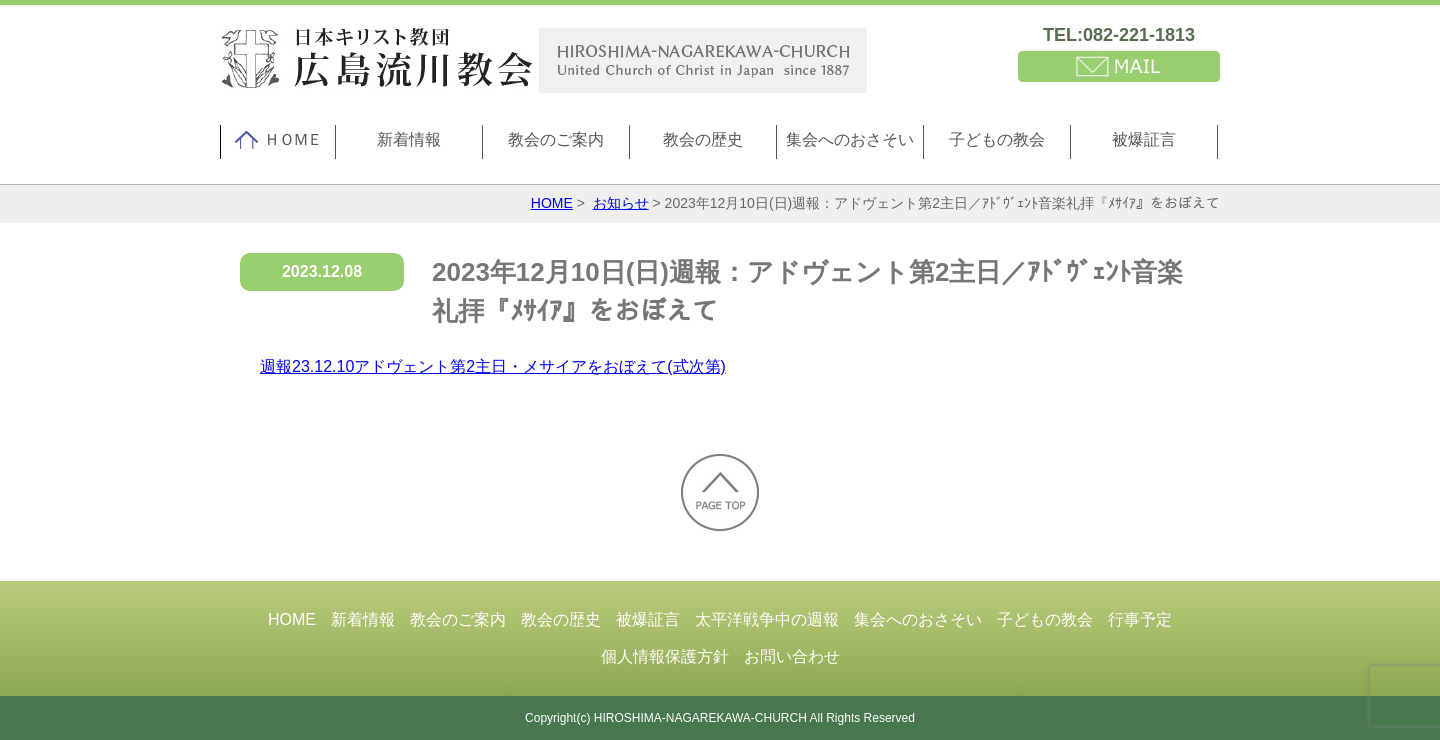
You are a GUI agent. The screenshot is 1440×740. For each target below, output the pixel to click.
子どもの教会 (997, 139)
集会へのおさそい (850, 139)
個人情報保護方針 (665, 656)
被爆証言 (1144, 139)
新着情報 (409, 139)
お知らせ (621, 203)
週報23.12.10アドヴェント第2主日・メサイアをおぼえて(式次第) (493, 366)
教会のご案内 (556, 139)
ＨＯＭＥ (278, 140)
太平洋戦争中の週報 (767, 619)
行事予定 (1140, 619)
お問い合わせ (792, 656)
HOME (552, 203)
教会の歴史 (703, 139)
